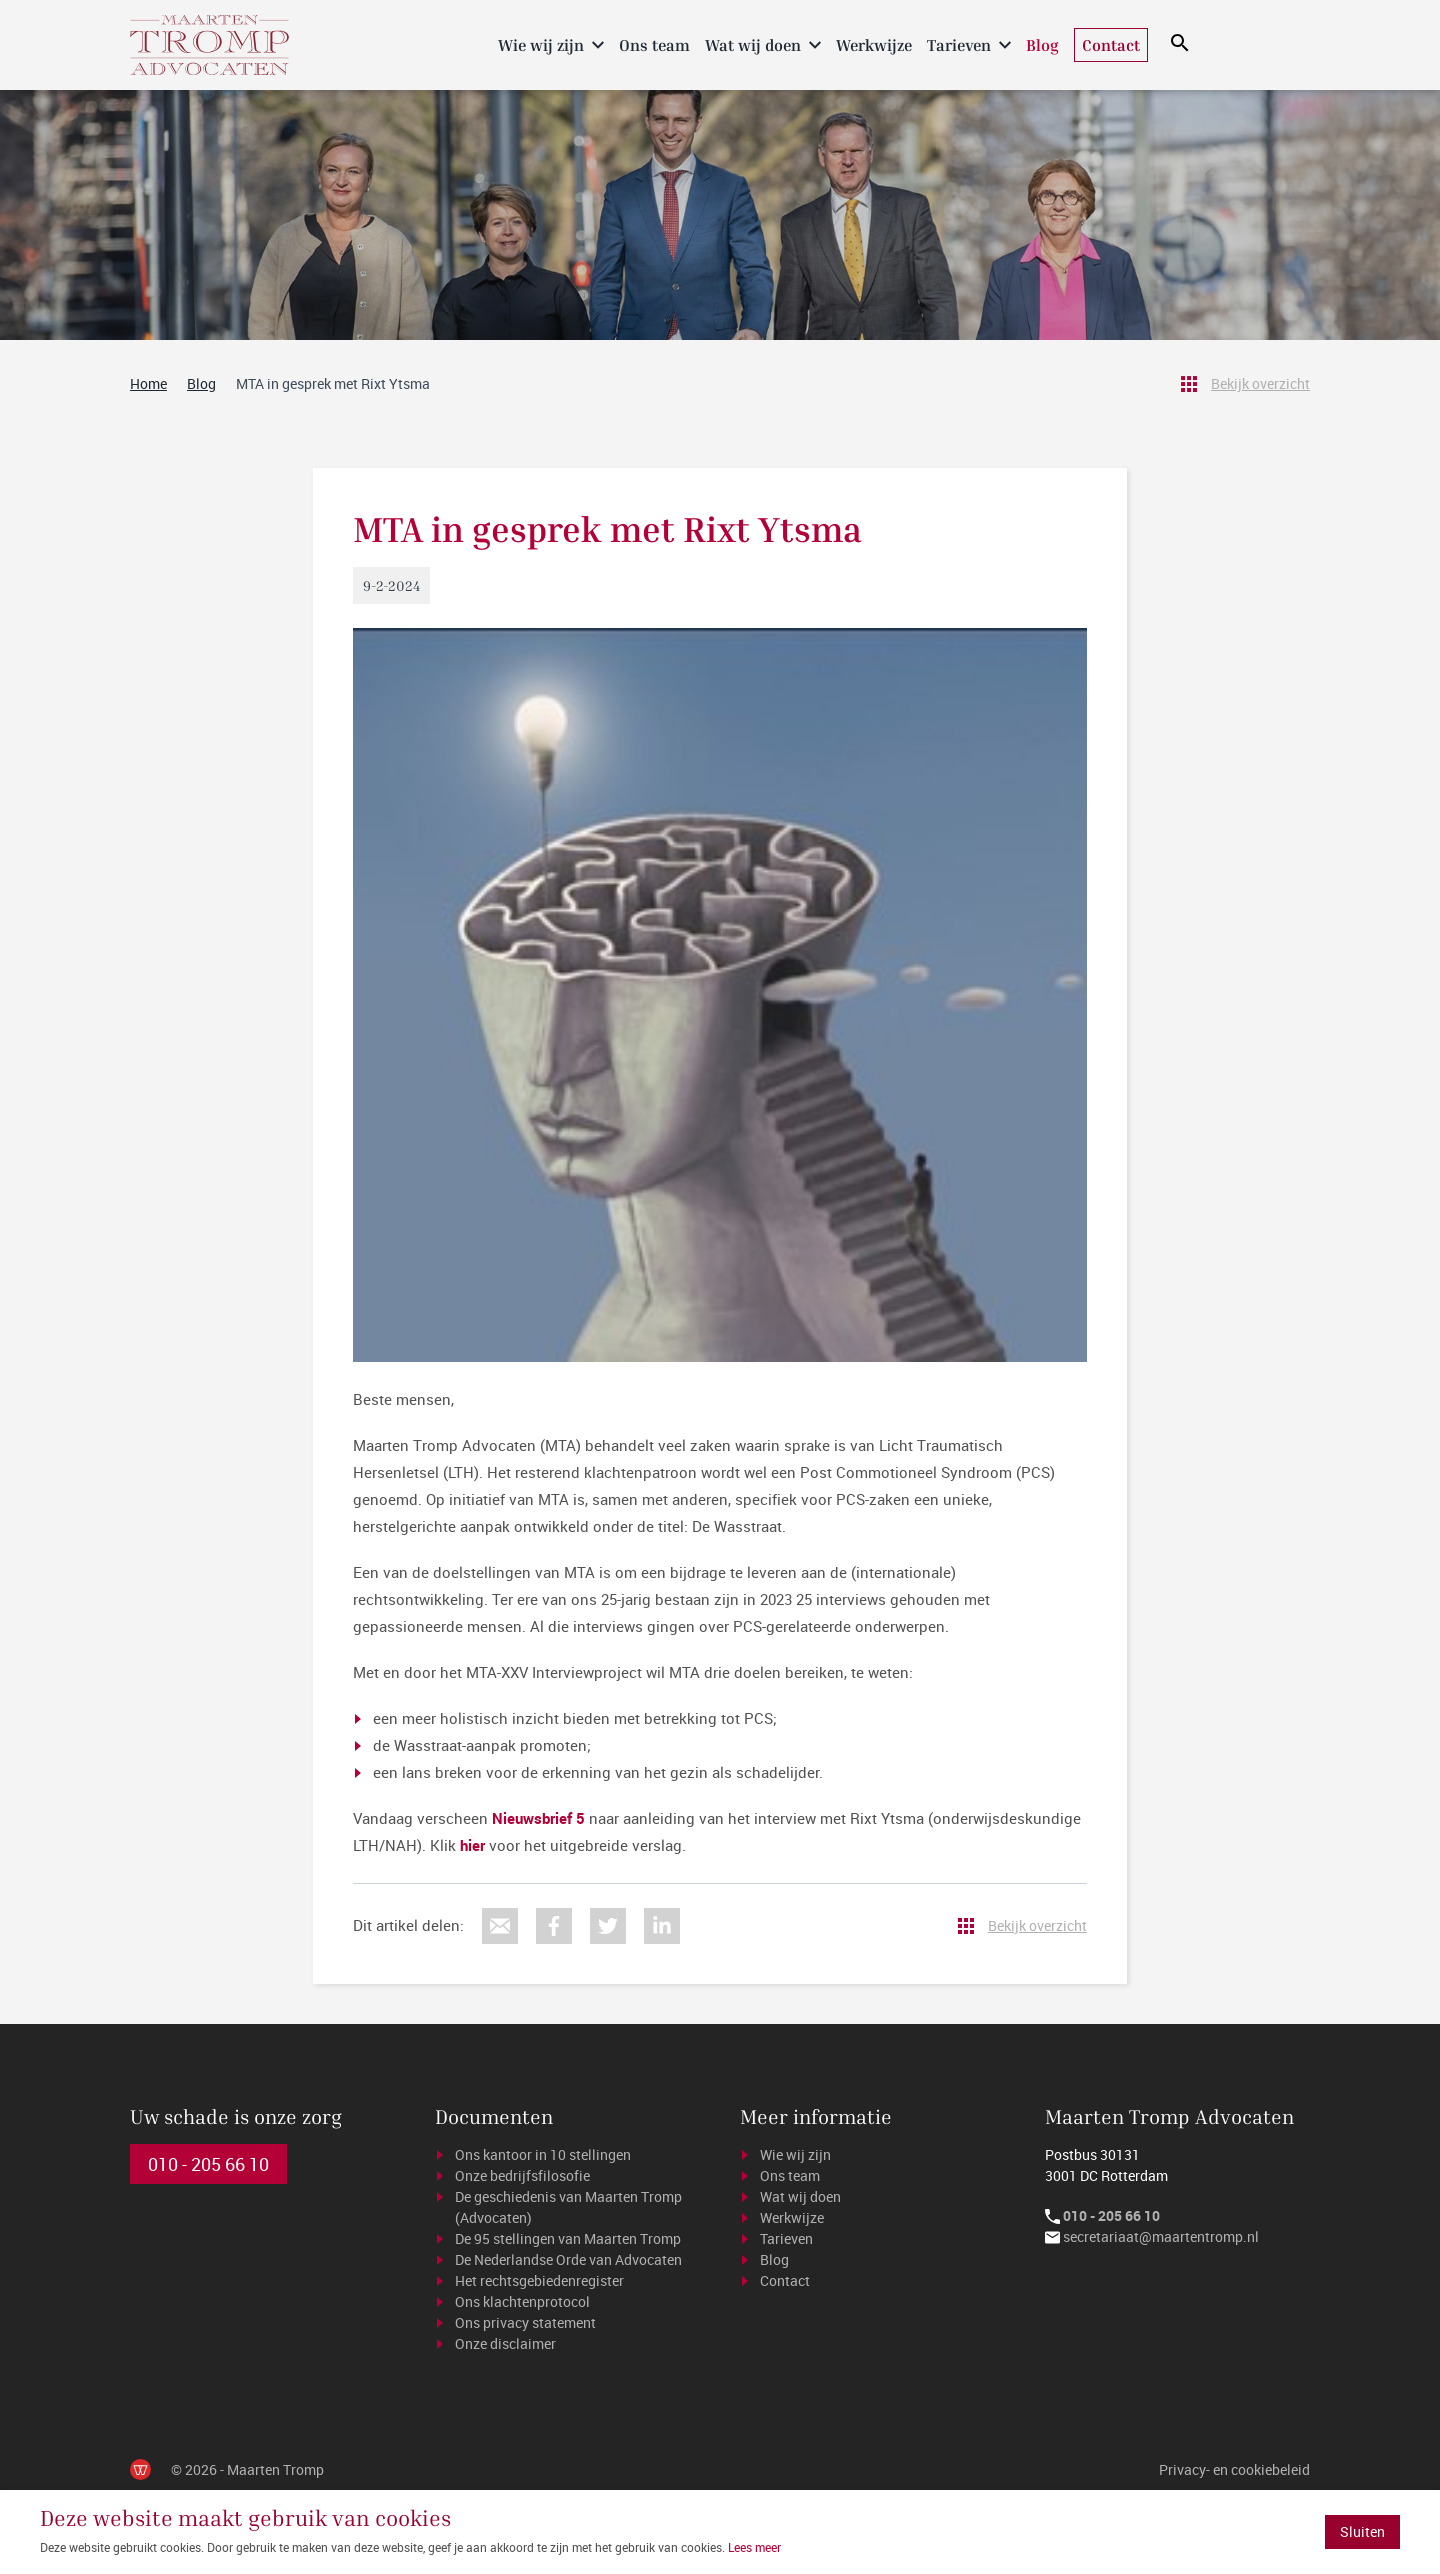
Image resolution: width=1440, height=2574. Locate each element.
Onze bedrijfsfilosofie (522, 2175)
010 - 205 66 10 (208, 2164)
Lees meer (754, 2547)
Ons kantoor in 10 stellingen (543, 2154)
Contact (1111, 45)
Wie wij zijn (541, 45)
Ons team (654, 45)
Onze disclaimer (505, 2343)
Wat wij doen (753, 45)
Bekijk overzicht (1260, 383)
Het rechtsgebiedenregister (539, 2280)
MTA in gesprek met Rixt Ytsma (333, 383)
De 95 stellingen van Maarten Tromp (568, 2238)
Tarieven (959, 45)
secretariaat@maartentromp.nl (1161, 2236)
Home (473, 44)
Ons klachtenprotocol (522, 2301)
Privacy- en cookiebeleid (1234, 2469)
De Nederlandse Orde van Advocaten (568, 2259)
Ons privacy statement (525, 2322)
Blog (1042, 45)
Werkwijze (874, 45)
